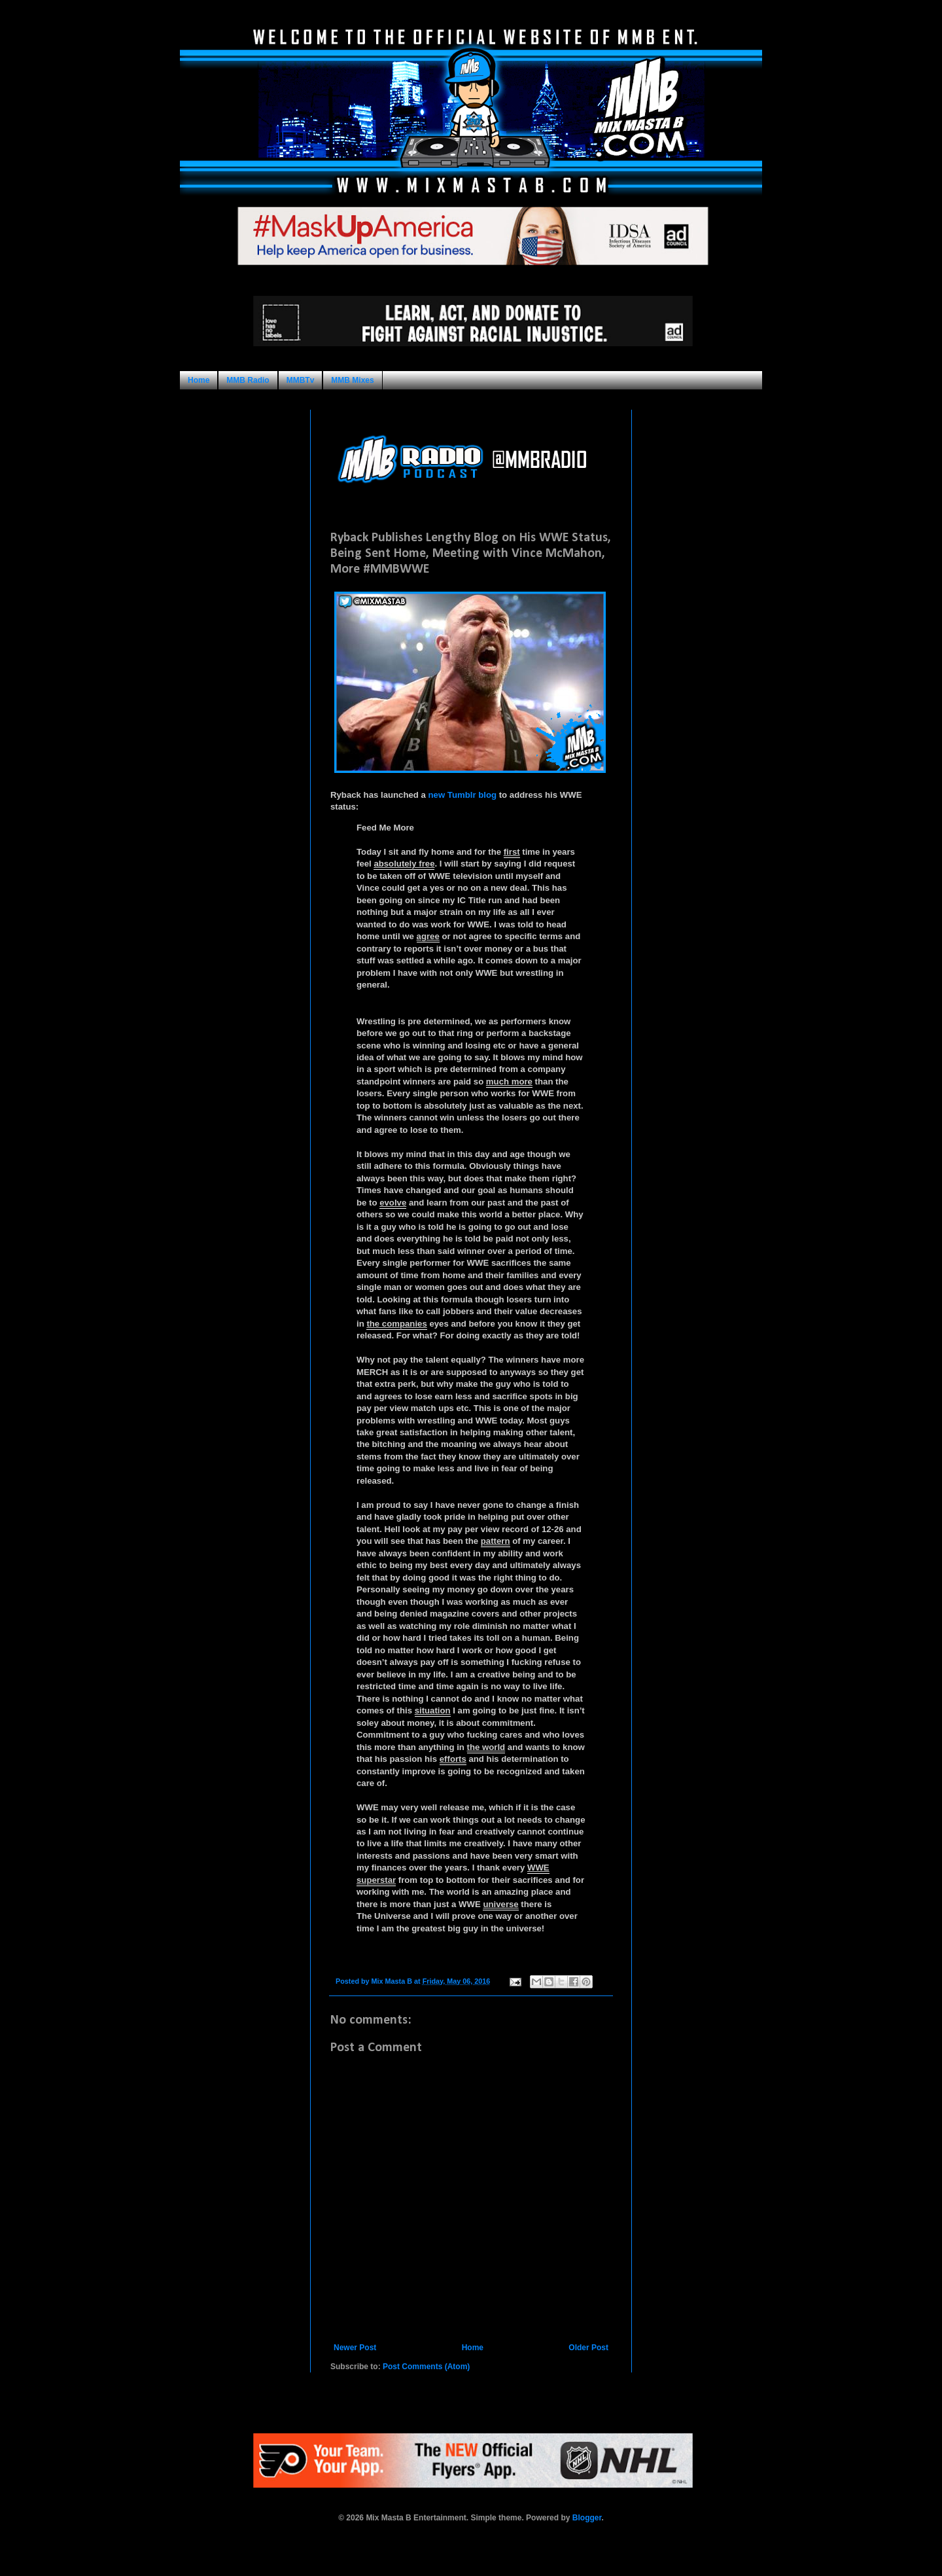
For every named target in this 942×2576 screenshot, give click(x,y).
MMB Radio (247, 380)
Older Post (588, 2347)
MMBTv (301, 380)
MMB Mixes (352, 380)
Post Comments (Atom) (426, 2366)
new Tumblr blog (462, 795)
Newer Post (355, 2347)
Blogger (587, 2517)
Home (198, 380)
